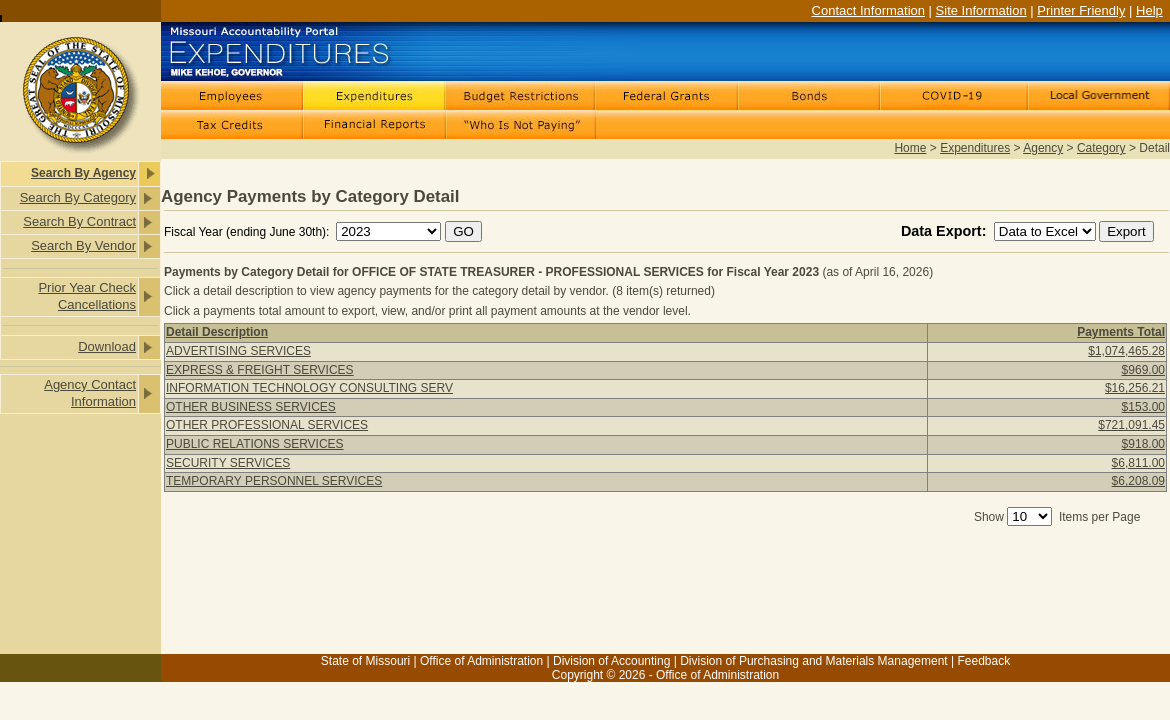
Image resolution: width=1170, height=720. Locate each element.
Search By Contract (79, 221)
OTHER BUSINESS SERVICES (251, 407)
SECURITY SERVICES (228, 463)
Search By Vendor (83, 245)
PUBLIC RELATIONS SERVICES (255, 444)
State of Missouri (365, 661)
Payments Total (1121, 332)
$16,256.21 (1135, 388)
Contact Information (868, 10)
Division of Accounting (611, 661)
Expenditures (975, 148)
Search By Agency (83, 173)
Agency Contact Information (90, 393)
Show (989, 517)
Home (910, 148)
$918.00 (1143, 444)
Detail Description (217, 332)
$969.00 (1143, 370)
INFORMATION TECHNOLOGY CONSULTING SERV (309, 388)
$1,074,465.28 (1126, 351)
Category (1101, 148)
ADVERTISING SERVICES (238, 351)
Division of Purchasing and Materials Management (813, 661)
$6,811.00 (1138, 463)
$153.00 (1143, 407)
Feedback (983, 661)
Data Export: (946, 231)
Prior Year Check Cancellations (87, 296)
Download (107, 346)
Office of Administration (481, 661)
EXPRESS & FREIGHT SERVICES (260, 370)
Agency (1043, 148)
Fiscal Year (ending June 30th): (248, 232)
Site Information (981, 10)
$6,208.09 (1138, 481)
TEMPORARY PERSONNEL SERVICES (274, 481)
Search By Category (78, 197)
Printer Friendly (1081, 10)
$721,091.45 (1131, 425)
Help (1149, 10)
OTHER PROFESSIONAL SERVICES (267, 425)
